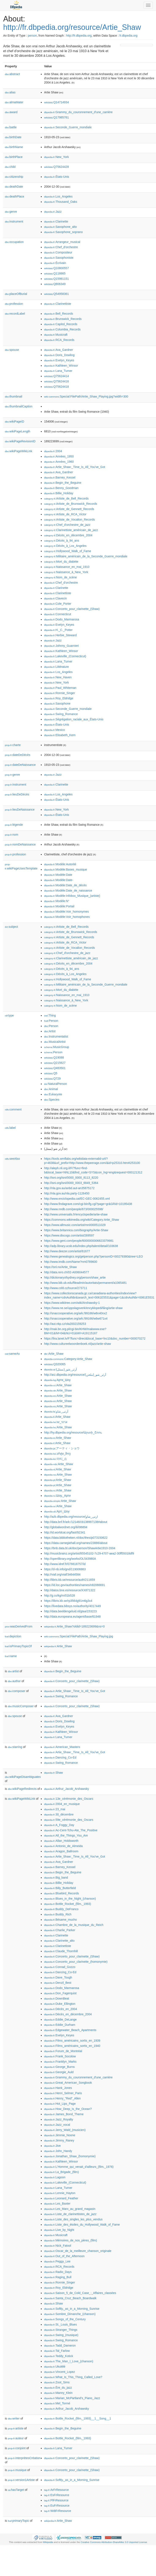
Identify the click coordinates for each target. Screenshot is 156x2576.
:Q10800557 (56, 268)
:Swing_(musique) (61, 2335)
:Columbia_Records (62, 329)
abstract (12, 74)
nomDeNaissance (20, 844)
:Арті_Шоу (56, 1511)
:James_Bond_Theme (63, 2114)
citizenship (14, 176)
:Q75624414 (56, 376)
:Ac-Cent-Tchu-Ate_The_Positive (70, 1830)
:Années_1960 (59, 461)
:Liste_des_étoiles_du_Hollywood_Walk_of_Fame (82, 2224)
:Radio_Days (58, 2272)
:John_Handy (58, 2151)
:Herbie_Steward (60, 635)
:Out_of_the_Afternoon (64, 2256)
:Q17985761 (56, 117)
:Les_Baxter (57, 2203)
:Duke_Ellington (59, 2003)
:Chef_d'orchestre (61, 247)
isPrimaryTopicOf (18, 1646)
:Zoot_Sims (56, 2382)
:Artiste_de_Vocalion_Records (69, 519)
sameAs (12, 1353)
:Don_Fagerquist (60, 1993)
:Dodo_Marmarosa (61, 619)
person (32, 35)
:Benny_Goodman (61, 488)
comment (13, 1109)
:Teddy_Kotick (58, 2356)
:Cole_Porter (57, 603)
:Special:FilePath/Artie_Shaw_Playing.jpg (78, 1636)
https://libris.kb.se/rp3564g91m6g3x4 (68, 1600)
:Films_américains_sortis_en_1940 (72, 2045)
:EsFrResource (56, 2495)
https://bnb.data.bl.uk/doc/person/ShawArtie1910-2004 (79, 1548)
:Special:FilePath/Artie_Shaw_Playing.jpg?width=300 (86, 396)
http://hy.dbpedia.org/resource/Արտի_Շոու (73, 1432)
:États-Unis (56, 176)
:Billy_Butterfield (60, 1888)
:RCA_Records (59, 340)
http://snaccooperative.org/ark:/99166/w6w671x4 (75, 1318)
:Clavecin (55, 598)
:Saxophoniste (58, 257)
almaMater (14, 102)
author (14, 1681)
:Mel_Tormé (57, 2403)
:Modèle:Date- (58, 880)
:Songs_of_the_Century (65, 2319)
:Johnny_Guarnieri (61, 645)
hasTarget (16, 2489)
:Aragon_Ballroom (61, 1851)
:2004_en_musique (62, 1804)
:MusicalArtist (54, 1041)
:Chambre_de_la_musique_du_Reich (73, 1925)
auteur (16, 2438)
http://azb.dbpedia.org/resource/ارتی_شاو (71, 1516)
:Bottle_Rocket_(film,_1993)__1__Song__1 (77, 2418)
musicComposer (21, 1706)
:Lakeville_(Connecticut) (65, 656)
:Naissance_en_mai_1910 (66, 566)
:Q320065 (54, 1364)
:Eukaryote (53, 1094)
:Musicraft (55, 334)
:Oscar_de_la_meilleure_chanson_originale (77, 2251)
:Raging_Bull (57, 2277)
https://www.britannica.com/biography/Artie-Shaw (76, 1230)
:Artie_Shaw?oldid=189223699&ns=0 (74, 1626)
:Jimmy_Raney (59, 2140)
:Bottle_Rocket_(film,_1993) (67, 1903)
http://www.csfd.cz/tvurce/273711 (65, 1288)
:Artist (49, 1031)
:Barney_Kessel (59, 477)
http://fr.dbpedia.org (79, 35)
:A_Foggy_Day (59, 1825)
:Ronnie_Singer (59, 693)
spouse (12, 349)
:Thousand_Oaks (60, 201)
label (10, 1127)
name (11, 1656)
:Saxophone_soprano (63, 232)
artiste (15, 2428)
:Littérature (56, 666)
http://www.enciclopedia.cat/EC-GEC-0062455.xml (77, 1198)
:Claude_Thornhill (61, 1951)
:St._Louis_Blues (60, 2324)
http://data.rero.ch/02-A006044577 (66, 1272)
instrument (14, 221)
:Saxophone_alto (60, 226)
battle (11, 127)
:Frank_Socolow (60, 2056)
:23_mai (54, 1809)
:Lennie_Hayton (59, 2193)
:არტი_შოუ (57, 1453)
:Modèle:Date (58, 874)
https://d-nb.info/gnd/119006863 (65, 1569)
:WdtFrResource (57, 2510)
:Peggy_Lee (57, 2261)
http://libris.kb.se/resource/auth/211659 (69, 1579)
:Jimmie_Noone (59, 2135)
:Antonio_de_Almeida (63, 1846)
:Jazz (52, 211)
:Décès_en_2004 (60, 2009)
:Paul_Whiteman (60, 687)
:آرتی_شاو (56, 1411)
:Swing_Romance (61, 714)
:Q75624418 (56, 386)
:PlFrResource (56, 2500)
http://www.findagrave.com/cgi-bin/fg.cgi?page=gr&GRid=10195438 (88, 1204)
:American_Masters (62, 1747)
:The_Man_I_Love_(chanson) (68, 2361)
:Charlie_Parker (59, 1930)
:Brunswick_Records (62, 319)
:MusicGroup (56, 1047)
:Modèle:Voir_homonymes (66, 911)
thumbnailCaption (18, 406)
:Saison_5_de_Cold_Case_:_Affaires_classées (80, 2293)
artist (13, 1671)
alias (10, 92)
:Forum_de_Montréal (63, 2051)
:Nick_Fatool (57, 2245)
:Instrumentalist (56, 1036)
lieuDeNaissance (20, 809)
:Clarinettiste (57, 303)
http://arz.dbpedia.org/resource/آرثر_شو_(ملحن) (75, 1374)
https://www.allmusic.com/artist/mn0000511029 (74, 1225)
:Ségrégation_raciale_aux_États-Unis (73, 719)
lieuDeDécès (17, 794)
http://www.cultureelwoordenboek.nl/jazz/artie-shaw (77, 1343)
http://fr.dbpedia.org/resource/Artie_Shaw (72, 27)
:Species (51, 1099)
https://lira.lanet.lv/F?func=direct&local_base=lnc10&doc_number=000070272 (94, 1338)
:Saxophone (57, 703)
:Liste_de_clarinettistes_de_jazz (70, 2214)
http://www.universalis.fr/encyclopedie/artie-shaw (75, 1214)
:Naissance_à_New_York (66, 572)
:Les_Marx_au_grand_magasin (69, 2208)
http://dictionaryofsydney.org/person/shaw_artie (74, 1277)
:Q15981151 (56, 278)
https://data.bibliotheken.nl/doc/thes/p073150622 (75, 1537)
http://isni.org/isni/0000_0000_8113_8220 (71, 1177)
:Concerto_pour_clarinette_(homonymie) (75, 1961)
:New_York (56, 157)
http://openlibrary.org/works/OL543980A (70, 1558)
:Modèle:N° (56, 901)
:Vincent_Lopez (59, 2371)
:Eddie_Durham (59, 2024)
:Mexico (54, 729)
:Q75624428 (56, 166)
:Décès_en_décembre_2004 (68, 535)
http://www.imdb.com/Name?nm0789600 (70, 1261)
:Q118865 (54, 273)
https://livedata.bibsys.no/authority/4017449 (72, 1606)
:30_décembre (58, 1814)
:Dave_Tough (58, 1977)
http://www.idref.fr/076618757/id (64, 1564)
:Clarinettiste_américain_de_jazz (71, 530)
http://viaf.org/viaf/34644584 (62, 1574)
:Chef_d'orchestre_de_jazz (67, 524)
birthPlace (14, 157)
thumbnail (13, 396)
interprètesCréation (24, 2458)
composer (16, 1691)
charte (13, 745)
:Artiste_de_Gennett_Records (69, 509)
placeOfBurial (16, 293)
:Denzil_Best (57, 1982)
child (10, 166)
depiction (13, 1636)
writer (14, 2418)
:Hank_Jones (58, 2088)
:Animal (51, 1089)
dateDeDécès (17, 755)
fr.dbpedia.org (128, 35)
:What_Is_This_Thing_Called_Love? (73, 2377)
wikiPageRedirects (22, 1788)
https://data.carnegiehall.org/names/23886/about (75, 1543)
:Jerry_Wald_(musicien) (64, 2130)
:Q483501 (54, 1068)
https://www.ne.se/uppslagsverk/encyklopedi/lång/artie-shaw (83, 1308)
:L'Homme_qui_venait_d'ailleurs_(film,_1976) (78, 2166)
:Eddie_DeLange (60, 2019)
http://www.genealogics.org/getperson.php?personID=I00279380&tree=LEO (93, 1256)
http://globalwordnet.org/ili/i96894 (65, 1527)
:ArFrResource (56, 2489)
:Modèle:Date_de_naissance (68, 890)
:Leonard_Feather (61, 2198)
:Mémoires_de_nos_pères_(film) (70, 2240)
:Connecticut (57, 614)
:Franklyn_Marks (60, 2061)
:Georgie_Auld (58, 2072)
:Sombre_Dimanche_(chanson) (69, 2314)
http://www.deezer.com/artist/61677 (67, 1251)
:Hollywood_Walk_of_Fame (67, 551)
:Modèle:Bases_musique (65, 869)
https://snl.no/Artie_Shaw (60, 1267)
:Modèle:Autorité (60, 864)
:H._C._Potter (58, 630)
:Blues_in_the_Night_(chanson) (70, 1898)
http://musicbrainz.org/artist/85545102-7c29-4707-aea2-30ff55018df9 (89, 1553)
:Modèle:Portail (59, 906)
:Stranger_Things (60, 2329)
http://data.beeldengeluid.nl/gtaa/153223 (70, 1611)
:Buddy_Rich (57, 1914)
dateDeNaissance (20, 764)
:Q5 (50, 1073)
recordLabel (15, 313)
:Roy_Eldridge (58, 698)
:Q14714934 (56, 102)
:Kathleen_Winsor (61, 365)
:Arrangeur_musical (62, 242)
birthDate (13, 137)
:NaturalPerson (55, 1083)
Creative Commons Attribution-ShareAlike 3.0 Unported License (114, 2542)
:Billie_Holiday (58, 493)
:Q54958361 (56, 293)
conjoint (16, 2448)
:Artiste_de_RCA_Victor (65, 514)
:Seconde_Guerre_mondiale (68, 127)
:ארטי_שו (55, 1422)
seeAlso (12, 1158)
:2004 (53, 451)
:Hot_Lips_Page (60, 2103)
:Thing (50, 1015)
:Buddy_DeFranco (61, 1909)
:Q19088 (54, 1057)
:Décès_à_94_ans (61, 540)
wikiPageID (14, 421)
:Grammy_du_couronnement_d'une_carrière (78, 112)
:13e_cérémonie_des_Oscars (68, 1798)
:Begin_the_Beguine (62, 482)
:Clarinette (56, 221)
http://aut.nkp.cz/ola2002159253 (65, 1323)
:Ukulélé (54, 2366)
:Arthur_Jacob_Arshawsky (66, 1788)
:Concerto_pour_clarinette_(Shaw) (72, 609)
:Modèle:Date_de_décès (65, 885)
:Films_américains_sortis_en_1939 (72, 2040)
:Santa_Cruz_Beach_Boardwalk (70, 2298)
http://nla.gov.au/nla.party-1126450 (66, 1193)
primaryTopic (18, 2520)
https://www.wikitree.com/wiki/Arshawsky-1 (72, 1302)
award (11, 112)
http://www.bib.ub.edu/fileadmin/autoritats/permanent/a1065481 (85, 1282)
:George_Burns (59, 2066)
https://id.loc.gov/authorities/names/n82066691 (74, 1585)
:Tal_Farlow (57, 2350)
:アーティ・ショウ (61, 1448)
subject (11, 926)
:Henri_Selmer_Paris (63, 2093)
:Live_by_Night (59, 2229)
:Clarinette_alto (59, 1940)
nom (11, 834)
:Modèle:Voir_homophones (67, 916)
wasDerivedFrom (18, 1626)
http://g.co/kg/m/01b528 (59, 1595)
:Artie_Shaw (53, 1353)
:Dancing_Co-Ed (60, 1757)
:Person (51, 1020)
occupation (14, 242)
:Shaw (53, 1772)
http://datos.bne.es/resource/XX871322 (69, 1590)
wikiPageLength (17, 431)
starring (15, 1747)
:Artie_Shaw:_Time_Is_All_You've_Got (74, 467)
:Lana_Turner (58, 370)
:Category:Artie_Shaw (68, 1359)
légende (14, 824)
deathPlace (14, 196)
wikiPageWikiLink (18, 451)
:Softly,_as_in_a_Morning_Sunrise (71, 2308)
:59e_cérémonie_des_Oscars (68, 1819)
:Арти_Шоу (57, 1380)
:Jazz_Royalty (58, 2119)
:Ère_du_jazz (58, 2387)
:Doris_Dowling (59, 355)
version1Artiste (21, 2480)
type (9, 1015)
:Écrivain (55, 263)
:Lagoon (54, 2177)
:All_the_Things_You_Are (66, 1835)
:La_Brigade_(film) (61, 2172)
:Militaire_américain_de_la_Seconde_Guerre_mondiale (85, 556)
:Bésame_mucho (60, 1919)
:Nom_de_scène (60, 577)
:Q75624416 (56, 381)
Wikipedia (48, 2542)
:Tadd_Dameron (60, 2345)
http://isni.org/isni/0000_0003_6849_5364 (71, 1183)
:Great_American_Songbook (68, 2082)
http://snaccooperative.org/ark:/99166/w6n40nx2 (75, 1313)
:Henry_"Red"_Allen (62, 2098)
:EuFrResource (56, 2505)
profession (14, 303)
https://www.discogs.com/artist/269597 (69, 1235)
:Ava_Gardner (58, 349)
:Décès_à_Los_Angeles (65, 545)
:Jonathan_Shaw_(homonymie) (69, 2156)
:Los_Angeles (58, 196)
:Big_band (56, 1877)
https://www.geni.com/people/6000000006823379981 (78, 1240)
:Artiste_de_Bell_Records (66, 498)
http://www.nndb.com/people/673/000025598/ (73, 1209)
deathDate (14, 186)
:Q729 (52, 1078)
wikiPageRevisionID (20, 441)
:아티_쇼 (55, 1458)
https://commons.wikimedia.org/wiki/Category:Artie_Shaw (81, 1219)
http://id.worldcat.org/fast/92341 (64, 1532)
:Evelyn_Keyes (59, 360)
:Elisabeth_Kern (59, 735)
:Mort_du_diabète (61, 561)
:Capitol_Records (60, 324)
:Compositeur (58, 252)
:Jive (52, 2145)
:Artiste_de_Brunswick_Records (70, 503)
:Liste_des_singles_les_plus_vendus (73, 2219)
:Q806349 (54, 284)
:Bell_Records (58, 313)
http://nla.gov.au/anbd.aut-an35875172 (69, 1188)
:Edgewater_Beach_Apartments (70, 2030)
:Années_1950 (59, 456)
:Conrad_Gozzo (59, 1967)
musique (17, 2470)
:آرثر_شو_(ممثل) (60, 1369)
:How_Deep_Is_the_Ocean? (68, 2109)
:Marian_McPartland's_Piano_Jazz (72, 2398)
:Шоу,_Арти (57, 1495)
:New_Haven (58, 677)
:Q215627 (54, 1062)
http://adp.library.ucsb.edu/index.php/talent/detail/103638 (81, 1246)
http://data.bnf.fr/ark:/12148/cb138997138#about (75, 1522)
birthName (14, 147)
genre (11, 211)
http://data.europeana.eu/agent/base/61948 (72, 1616)
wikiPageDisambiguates (23, 1776)
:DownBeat (56, 1998)
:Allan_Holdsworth (61, 1840)
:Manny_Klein (58, 2392)
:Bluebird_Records (61, 1893)
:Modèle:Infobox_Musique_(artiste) (72, 895)
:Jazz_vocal (57, 2124)
